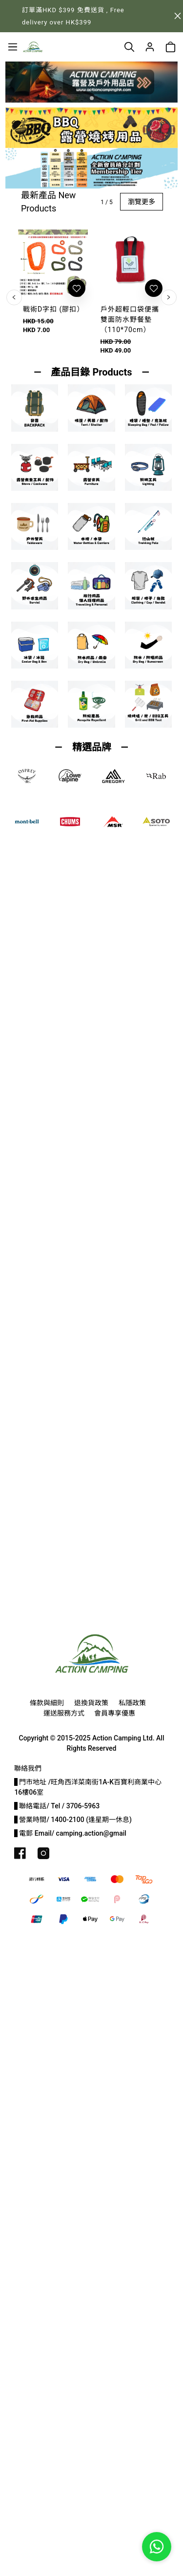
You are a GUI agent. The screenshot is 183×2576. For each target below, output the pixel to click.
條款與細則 (47, 1703)
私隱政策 (132, 1703)
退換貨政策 (91, 1703)
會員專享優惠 (114, 1713)
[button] (92, 98)
